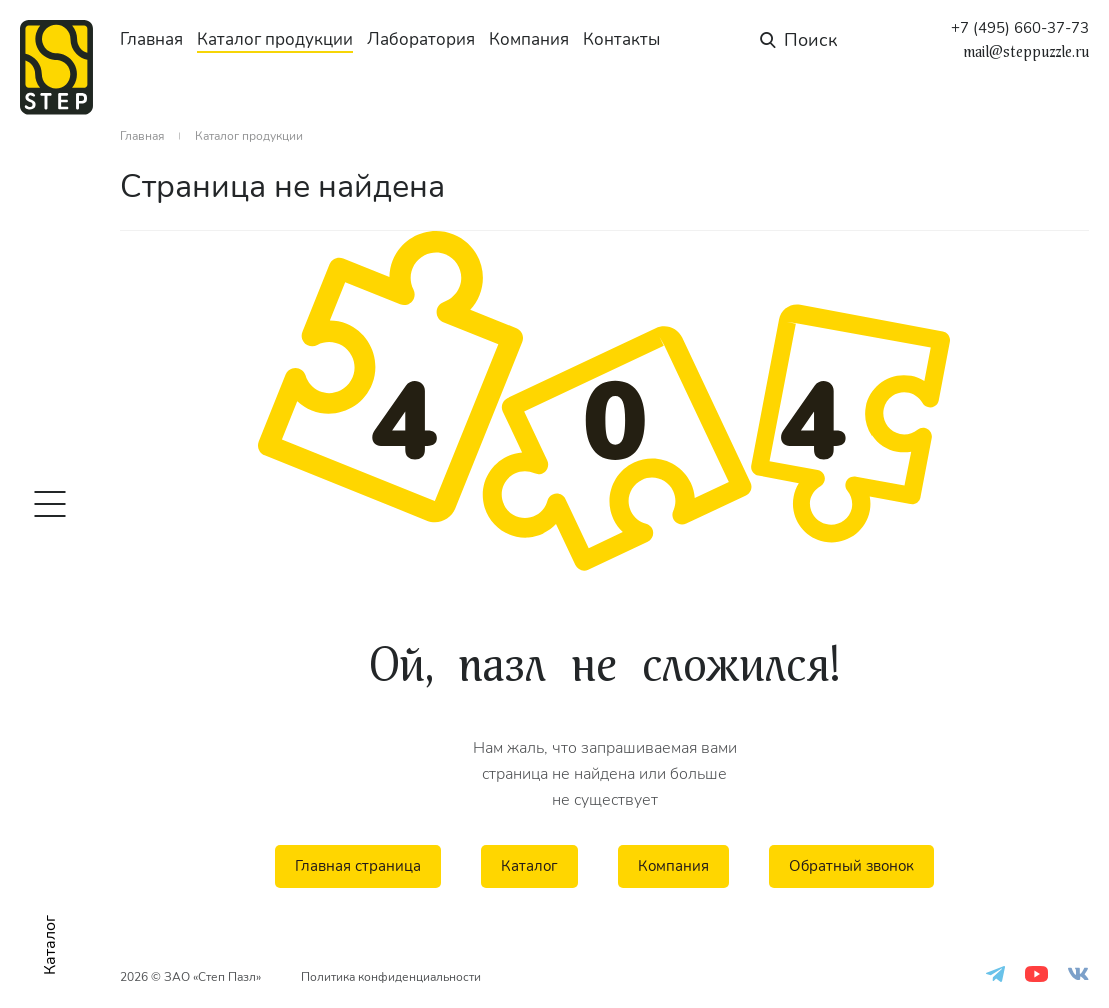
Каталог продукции (275, 39)
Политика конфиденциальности (391, 977)
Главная (151, 39)
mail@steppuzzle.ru (1026, 52)
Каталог (529, 866)
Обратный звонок (851, 866)
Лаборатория (421, 39)
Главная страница (358, 866)
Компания (529, 39)
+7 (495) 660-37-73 (1020, 28)
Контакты (621, 39)
